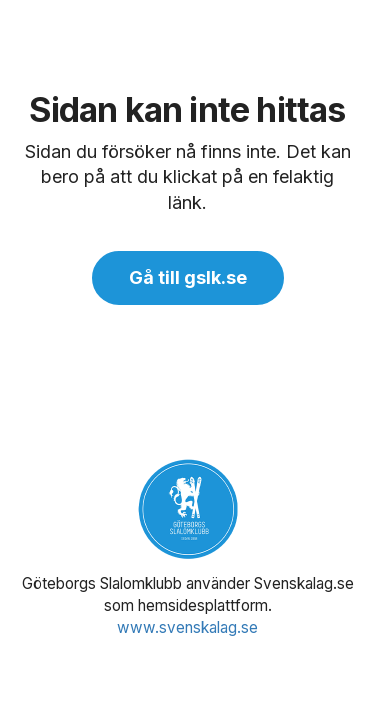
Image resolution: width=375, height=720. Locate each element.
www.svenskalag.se (187, 627)
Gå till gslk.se (188, 277)
